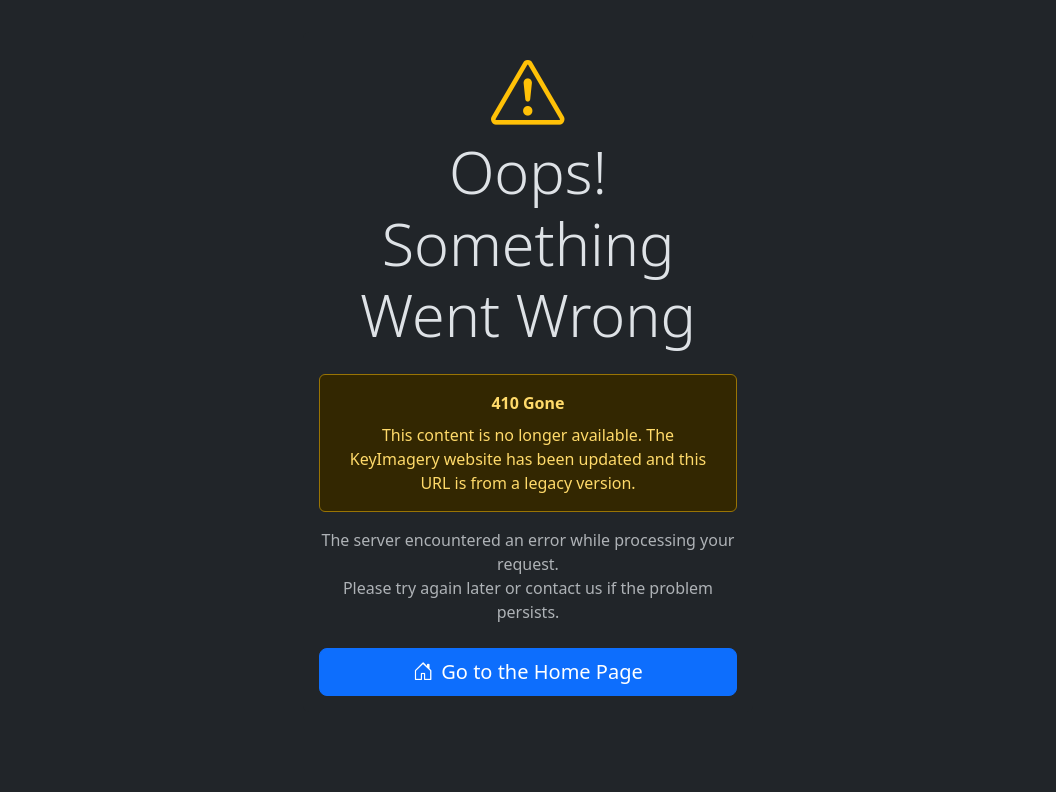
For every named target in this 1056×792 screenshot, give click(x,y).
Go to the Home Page (527, 671)
